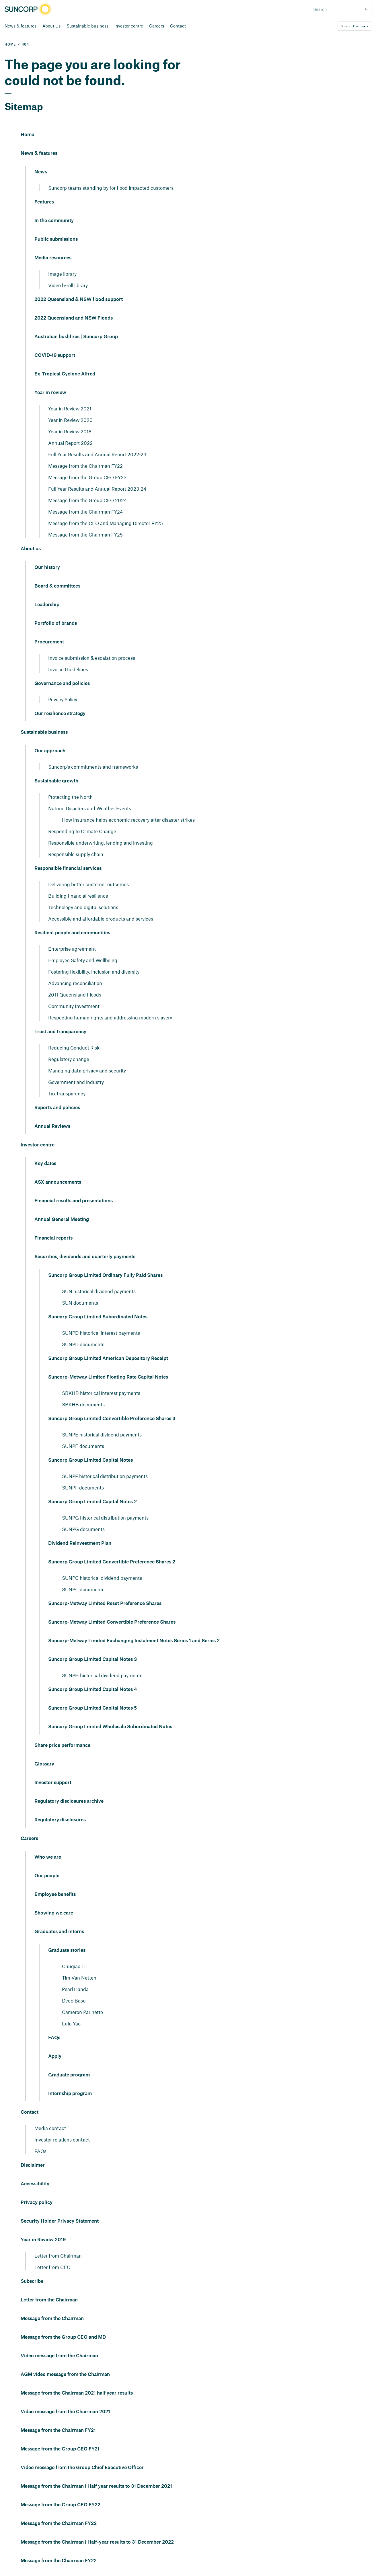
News (40, 172)
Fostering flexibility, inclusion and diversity (93, 971)
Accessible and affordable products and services (100, 918)
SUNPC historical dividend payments (102, 1578)
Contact (178, 25)
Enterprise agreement (72, 949)
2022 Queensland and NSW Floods (73, 318)
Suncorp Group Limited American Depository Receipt (108, 1358)
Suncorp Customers (354, 26)
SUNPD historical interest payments (101, 1333)
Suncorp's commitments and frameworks (93, 767)
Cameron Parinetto (82, 2012)
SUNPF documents (83, 1487)
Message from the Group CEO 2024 (87, 500)
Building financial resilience (78, 896)
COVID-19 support (54, 355)
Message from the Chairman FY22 (85, 466)
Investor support (52, 1782)
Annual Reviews (52, 1126)
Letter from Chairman (58, 2255)
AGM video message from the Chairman (65, 2374)
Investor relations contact (62, 2139)
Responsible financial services (68, 868)
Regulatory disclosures (60, 1820)
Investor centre (128, 25)
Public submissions (56, 239)
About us (31, 549)
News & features (20, 25)
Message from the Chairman (52, 2318)
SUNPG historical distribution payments (105, 1517)
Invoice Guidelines (68, 669)
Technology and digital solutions (83, 907)
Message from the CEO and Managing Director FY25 (105, 523)
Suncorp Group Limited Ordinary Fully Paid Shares (105, 1275)
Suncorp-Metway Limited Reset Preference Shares (104, 1603)
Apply (54, 2056)
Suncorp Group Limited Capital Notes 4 (92, 1689)
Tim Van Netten (79, 1977)
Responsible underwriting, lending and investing (100, 842)
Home (27, 134)
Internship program (70, 2093)
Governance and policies (62, 683)
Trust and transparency (60, 1031)
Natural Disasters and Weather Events (89, 808)
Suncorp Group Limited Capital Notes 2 (92, 1502)
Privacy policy (36, 2202)
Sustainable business (87, 25)
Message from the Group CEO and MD (63, 2337)
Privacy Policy (62, 699)
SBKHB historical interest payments (101, 1393)
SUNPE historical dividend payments (102, 1434)
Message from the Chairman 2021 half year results (77, 2393)
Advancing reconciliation (75, 983)
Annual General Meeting (61, 1219)
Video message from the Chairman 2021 (65, 2411)
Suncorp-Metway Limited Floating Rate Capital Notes (108, 1377)
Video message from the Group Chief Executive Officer (82, 2467)
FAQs (54, 2037)
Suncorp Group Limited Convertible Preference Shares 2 (111, 1562)
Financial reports (53, 1238)
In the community (54, 220)
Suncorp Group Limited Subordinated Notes (97, 1317)
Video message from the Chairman (59, 2356)
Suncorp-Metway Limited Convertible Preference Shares (112, 1622)
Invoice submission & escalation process (91, 658)
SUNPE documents (83, 1446)
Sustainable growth (56, 781)
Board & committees (57, 586)
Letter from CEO (52, 2267)
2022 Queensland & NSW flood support (78, 299)
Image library (62, 274)
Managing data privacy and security (87, 1070)
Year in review (50, 392)
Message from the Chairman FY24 (85, 511)
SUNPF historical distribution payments (105, 1476)
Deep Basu (74, 2000)
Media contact (50, 2128)
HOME (10, 44)
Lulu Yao (71, 2023)
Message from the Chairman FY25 (85, 534)
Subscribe (32, 2281)
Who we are (47, 1857)
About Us (51, 25)
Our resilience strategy (59, 713)
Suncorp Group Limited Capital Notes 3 (92, 1659)
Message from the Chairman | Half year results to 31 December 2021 (96, 2486)
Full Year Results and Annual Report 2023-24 (97, 489)
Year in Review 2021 (69, 408)
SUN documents (80, 1302)
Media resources (52, 258)
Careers (156, 25)
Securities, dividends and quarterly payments (84, 1256)
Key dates (45, 1163)
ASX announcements (57, 1182)
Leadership (46, 604)
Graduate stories (66, 1950)
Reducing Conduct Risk (74, 1047)
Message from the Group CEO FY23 (87, 477)
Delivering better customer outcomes (88, 884)
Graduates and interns (59, 1931)
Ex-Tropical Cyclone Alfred (64, 374)
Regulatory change (68, 1059)
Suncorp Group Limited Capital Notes (90, 1460)
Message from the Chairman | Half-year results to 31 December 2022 (97, 2542)
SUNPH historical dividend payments (102, 1675)
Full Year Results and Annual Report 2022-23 (97, 454)
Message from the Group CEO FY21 (60, 2449)
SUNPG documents (83, 1529)
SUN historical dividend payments (99, 1291)
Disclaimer (33, 2165)
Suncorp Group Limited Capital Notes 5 (92, 1708)
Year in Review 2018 (69, 431)
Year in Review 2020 (70, 420)
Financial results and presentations (73, 1201)
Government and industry (76, 1082)
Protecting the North (70, 797)
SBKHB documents (83, 1404)
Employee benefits (55, 1894)
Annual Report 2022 (70, 443)
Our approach (49, 751)
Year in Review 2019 (43, 2240)
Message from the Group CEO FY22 (60, 2505)
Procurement (49, 642)
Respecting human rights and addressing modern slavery (110, 1017)
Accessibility (35, 2184)
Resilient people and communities (72, 933)
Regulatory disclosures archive (69, 1801)
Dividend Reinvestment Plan (79, 1543)
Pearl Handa (75, 1989)
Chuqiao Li (73, 1966)
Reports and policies (57, 1107)
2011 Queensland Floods (74, 994)
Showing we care (53, 1913)
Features (44, 202)
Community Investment (74, 1006)
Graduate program (69, 2075)
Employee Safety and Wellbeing (82, 960)
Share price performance (62, 1745)
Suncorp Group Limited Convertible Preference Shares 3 (111, 1418)
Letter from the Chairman (49, 2300)
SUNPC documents (83, 1589)
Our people (46, 1876)
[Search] (335, 9)
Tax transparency (66, 1093)
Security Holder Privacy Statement (60, 2221)
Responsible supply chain (75, 854)
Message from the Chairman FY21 (58, 2430)
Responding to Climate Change (82, 831)
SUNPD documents (83, 1344)
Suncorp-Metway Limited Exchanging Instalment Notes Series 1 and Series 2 (134, 1641)
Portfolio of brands (55, 623)
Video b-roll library (68, 285)
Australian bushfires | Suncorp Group (76, 336)
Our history (47, 567)
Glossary (44, 1764)
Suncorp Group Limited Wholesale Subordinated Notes (110, 1726)
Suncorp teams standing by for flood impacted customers (111, 188)
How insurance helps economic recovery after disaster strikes (128, 820)
